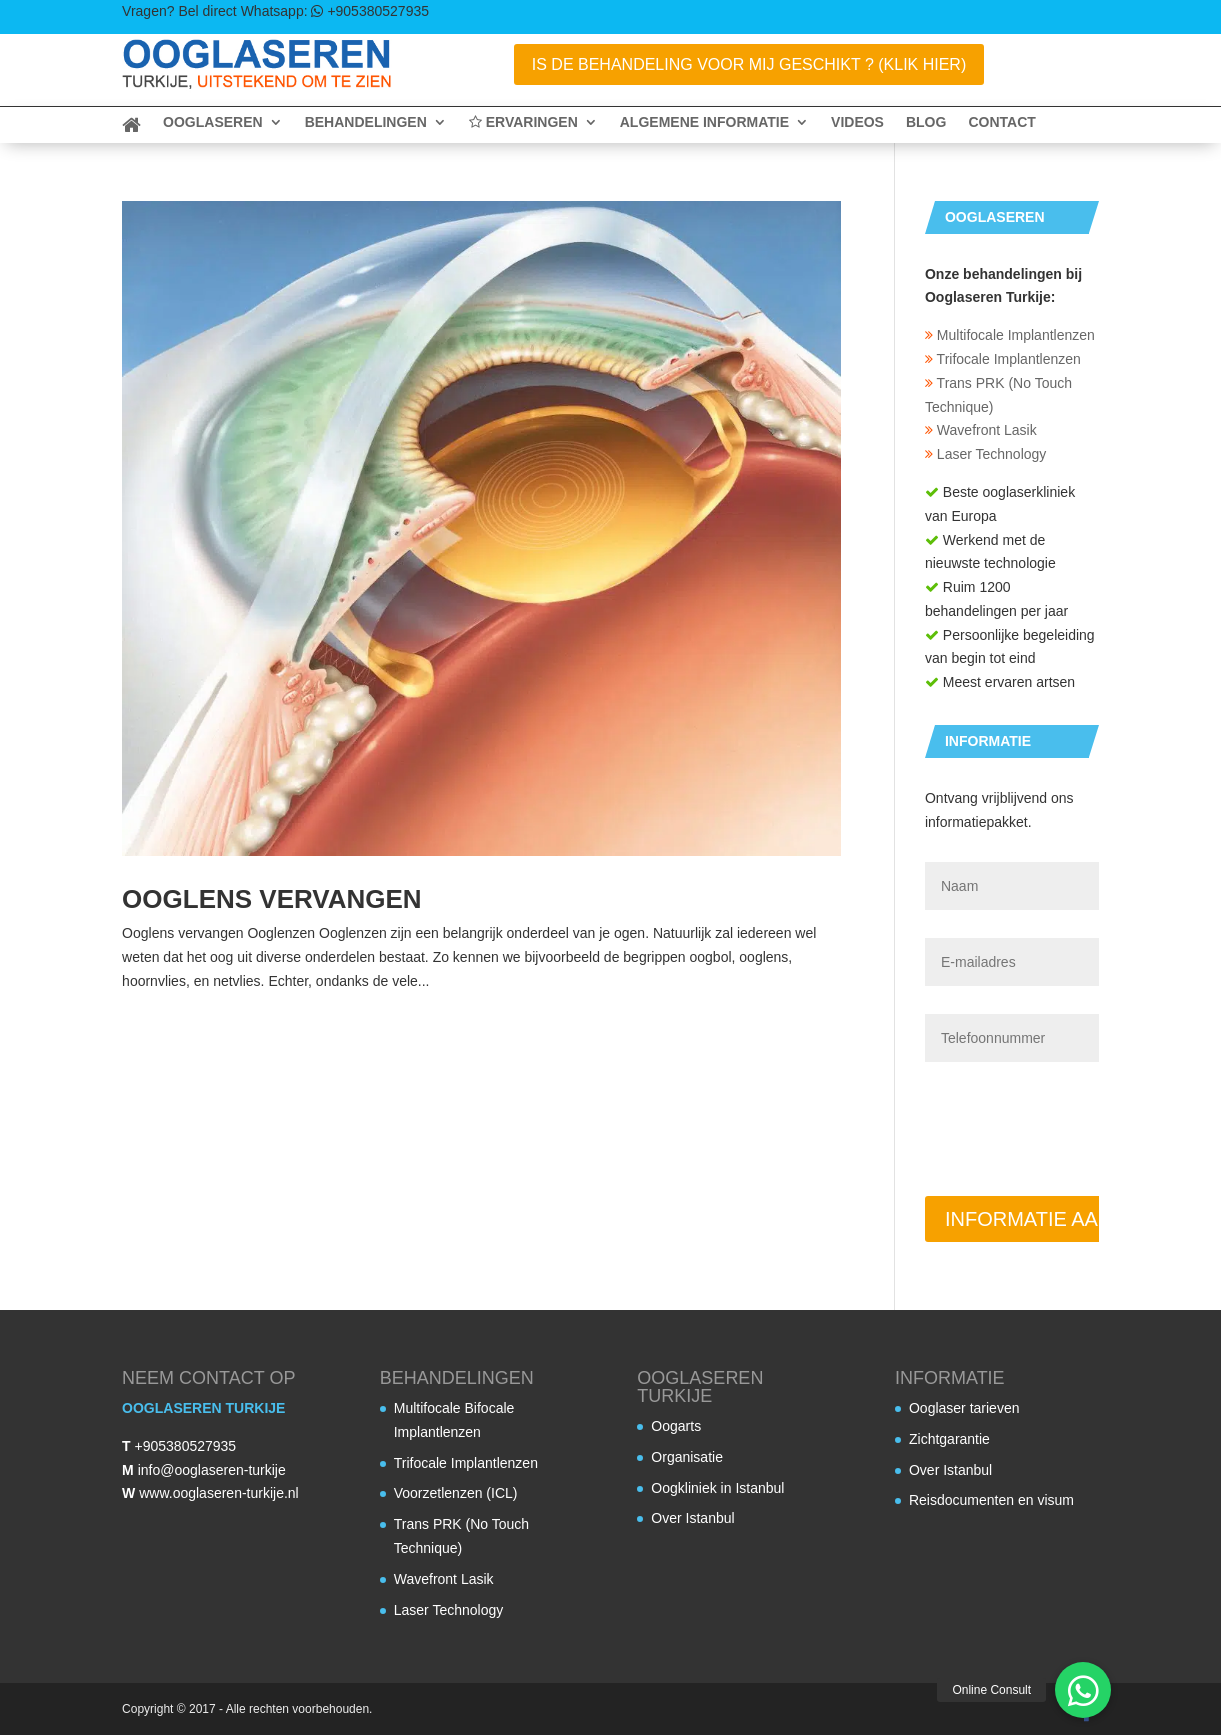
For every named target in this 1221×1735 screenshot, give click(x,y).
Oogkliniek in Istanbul (717, 1488)
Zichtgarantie (949, 1439)
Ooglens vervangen (272, 899)
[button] (1083, 1690)
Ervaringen (523, 122)
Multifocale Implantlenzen (1010, 335)
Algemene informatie (704, 122)
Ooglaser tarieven (964, 1408)
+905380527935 (186, 1446)
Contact (1001, 122)
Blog (926, 122)
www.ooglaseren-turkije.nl (219, 1493)
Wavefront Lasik (981, 430)
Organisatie (687, 1457)
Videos (857, 122)
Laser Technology (985, 454)
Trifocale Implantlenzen (1003, 359)
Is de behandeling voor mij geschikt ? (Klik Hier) (749, 64)
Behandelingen (366, 122)
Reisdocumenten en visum (991, 1500)
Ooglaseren (213, 122)
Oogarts (676, 1426)
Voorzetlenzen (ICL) (456, 1493)
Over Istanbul (692, 1518)
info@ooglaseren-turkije (212, 1470)
